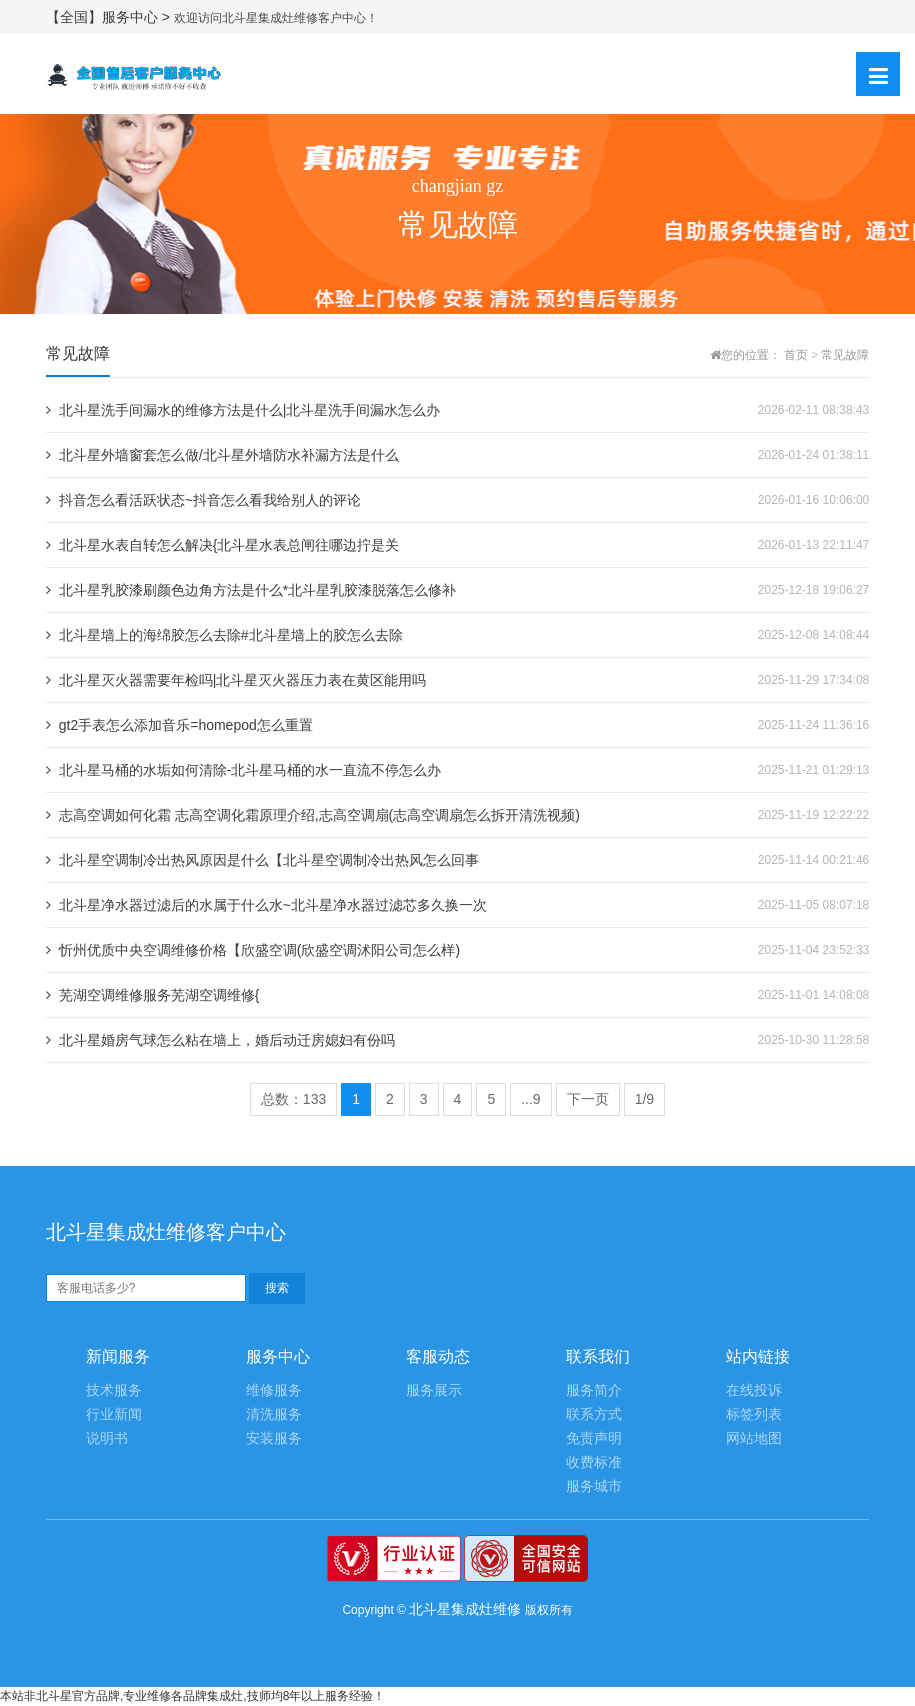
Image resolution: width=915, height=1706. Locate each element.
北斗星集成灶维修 (465, 1609)
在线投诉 (754, 1390)
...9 (530, 1099)
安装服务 (274, 1438)
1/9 (644, 1099)
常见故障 (845, 355)
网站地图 (754, 1438)
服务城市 (594, 1486)
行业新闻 (114, 1414)
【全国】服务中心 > (110, 17)
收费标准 (594, 1462)
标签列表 (754, 1414)
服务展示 (434, 1390)
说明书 (107, 1438)
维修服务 (274, 1390)
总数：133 (293, 1099)
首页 (796, 355)
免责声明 (594, 1438)
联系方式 (594, 1414)
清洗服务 (274, 1414)
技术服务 (114, 1390)
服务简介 (594, 1390)
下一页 (588, 1099)
